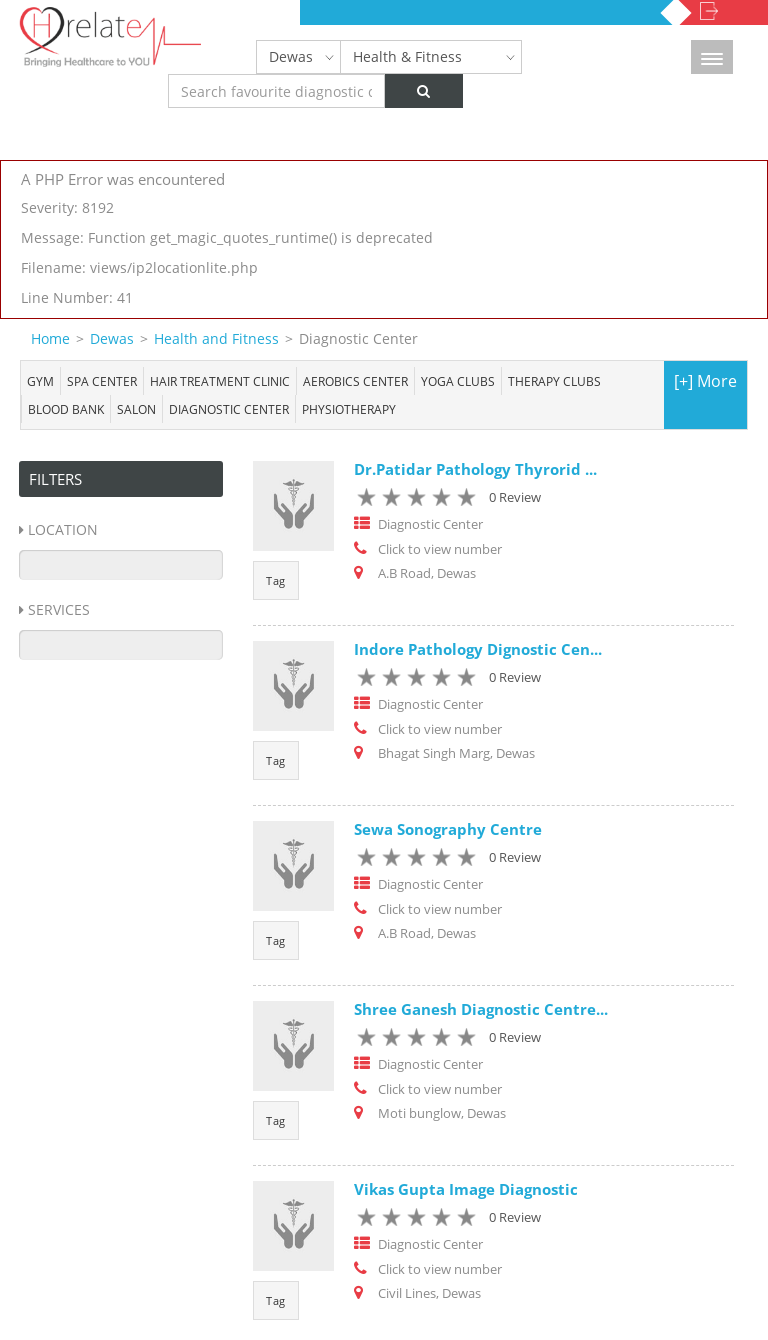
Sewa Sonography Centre (448, 829)
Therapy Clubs (554, 381)
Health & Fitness (407, 56)
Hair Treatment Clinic (220, 381)
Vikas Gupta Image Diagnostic (466, 1189)
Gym (40, 381)
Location (63, 529)
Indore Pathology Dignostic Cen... (478, 649)
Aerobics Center (355, 381)
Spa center (102, 381)
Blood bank (66, 409)
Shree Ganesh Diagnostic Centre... (481, 1009)
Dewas (291, 56)
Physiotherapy (349, 409)
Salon (136, 409)
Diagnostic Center (229, 409)
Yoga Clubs (458, 381)
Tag (276, 580)
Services (59, 609)
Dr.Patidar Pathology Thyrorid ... (475, 469)
